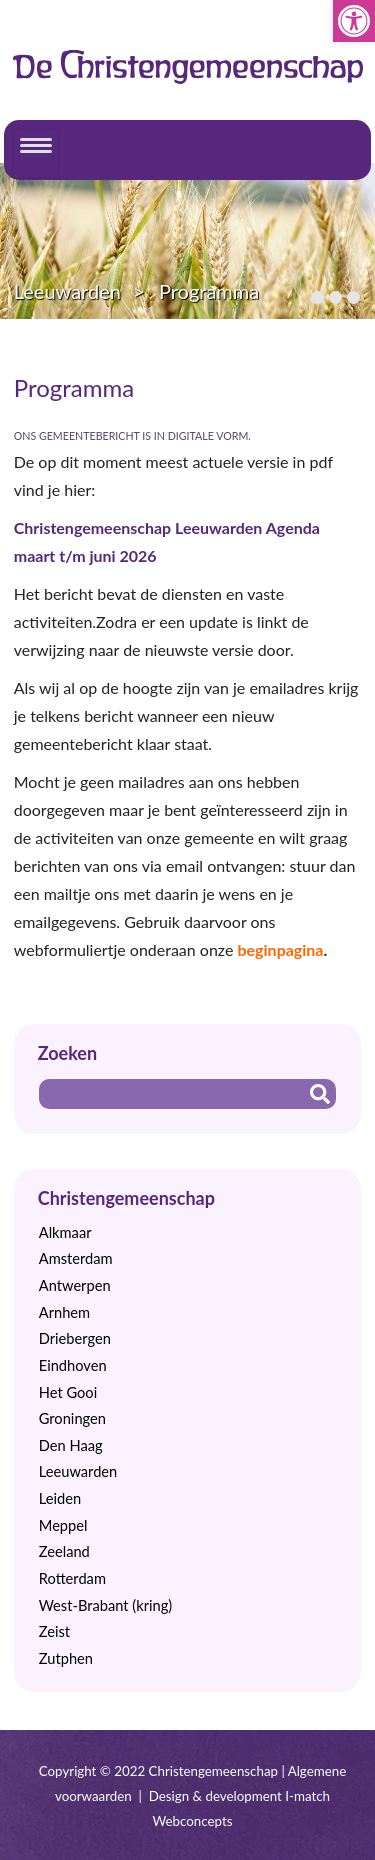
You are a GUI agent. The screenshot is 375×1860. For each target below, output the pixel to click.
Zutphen (66, 1658)
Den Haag (71, 1445)
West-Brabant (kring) (105, 1605)
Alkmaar (65, 1232)
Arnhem (64, 1312)
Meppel (63, 1525)
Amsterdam (76, 1258)
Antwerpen (75, 1285)
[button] (354, 21)
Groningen (72, 1418)
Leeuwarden (67, 291)
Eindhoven (73, 1365)
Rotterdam (72, 1578)
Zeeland (64, 1551)
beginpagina (280, 949)
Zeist (54, 1631)
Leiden (60, 1498)
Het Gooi (68, 1392)
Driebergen (75, 1338)
